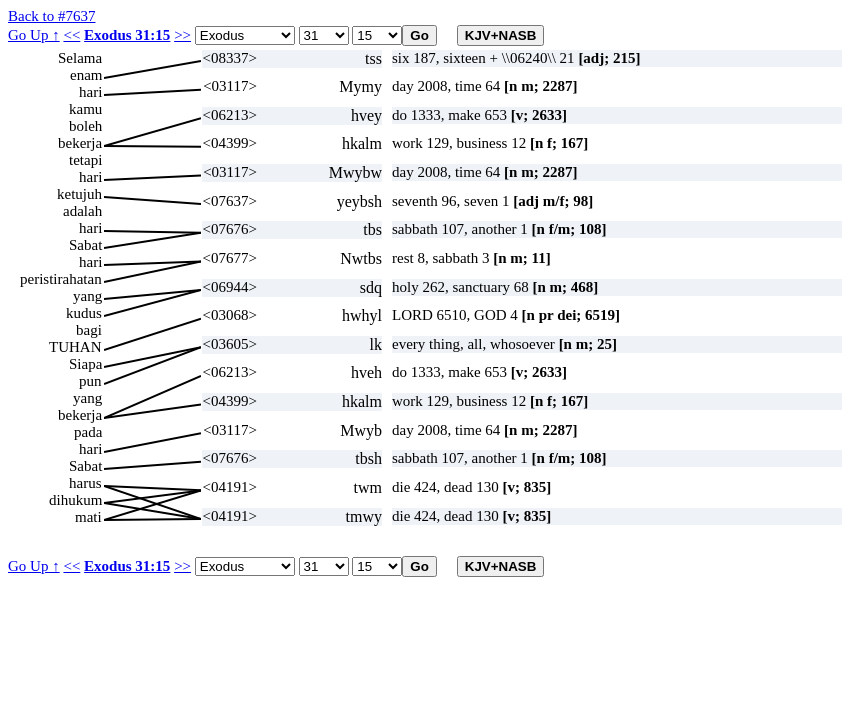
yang (87, 296)
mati (88, 517)
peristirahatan (61, 279)
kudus (84, 313)
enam (86, 75)
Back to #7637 (52, 16)
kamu (85, 109)
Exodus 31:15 (127, 35)
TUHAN (75, 347)
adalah (82, 211)
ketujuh (79, 194)
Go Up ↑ (34, 35)
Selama (80, 58)
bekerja (80, 143)
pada (88, 432)
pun (90, 381)
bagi (89, 330)
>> (182, 35)
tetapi (85, 160)
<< (71, 35)
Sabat (85, 245)
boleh (85, 126)
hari (90, 92)
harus (85, 483)
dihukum (75, 500)
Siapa (85, 364)
